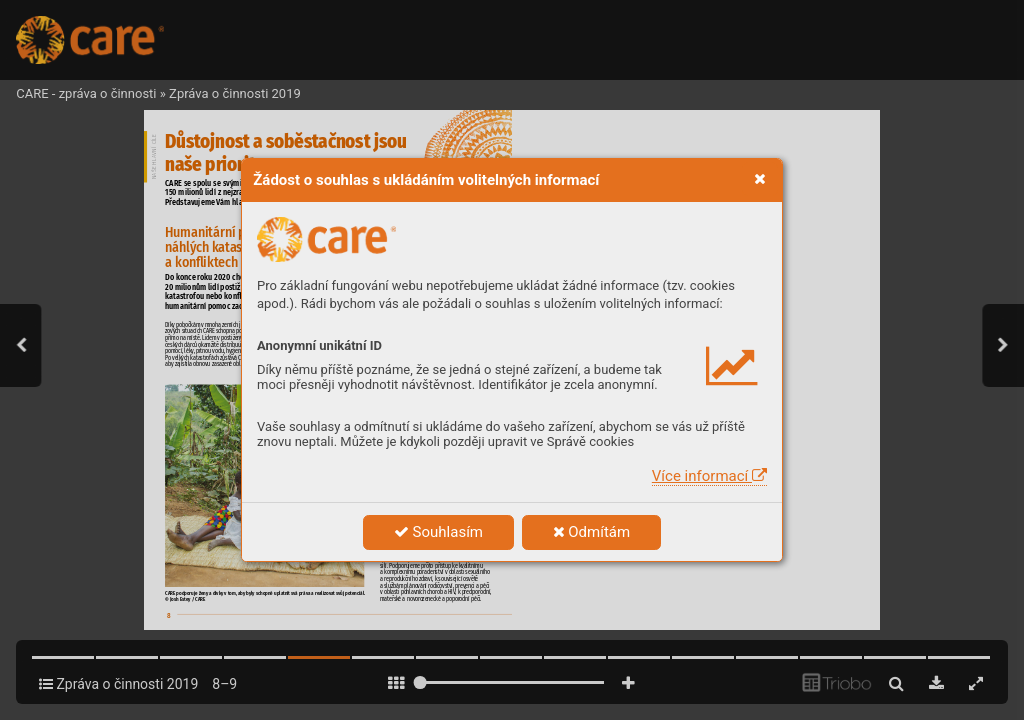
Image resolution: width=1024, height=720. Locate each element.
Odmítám (592, 532)
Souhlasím (438, 532)
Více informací (709, 476)
